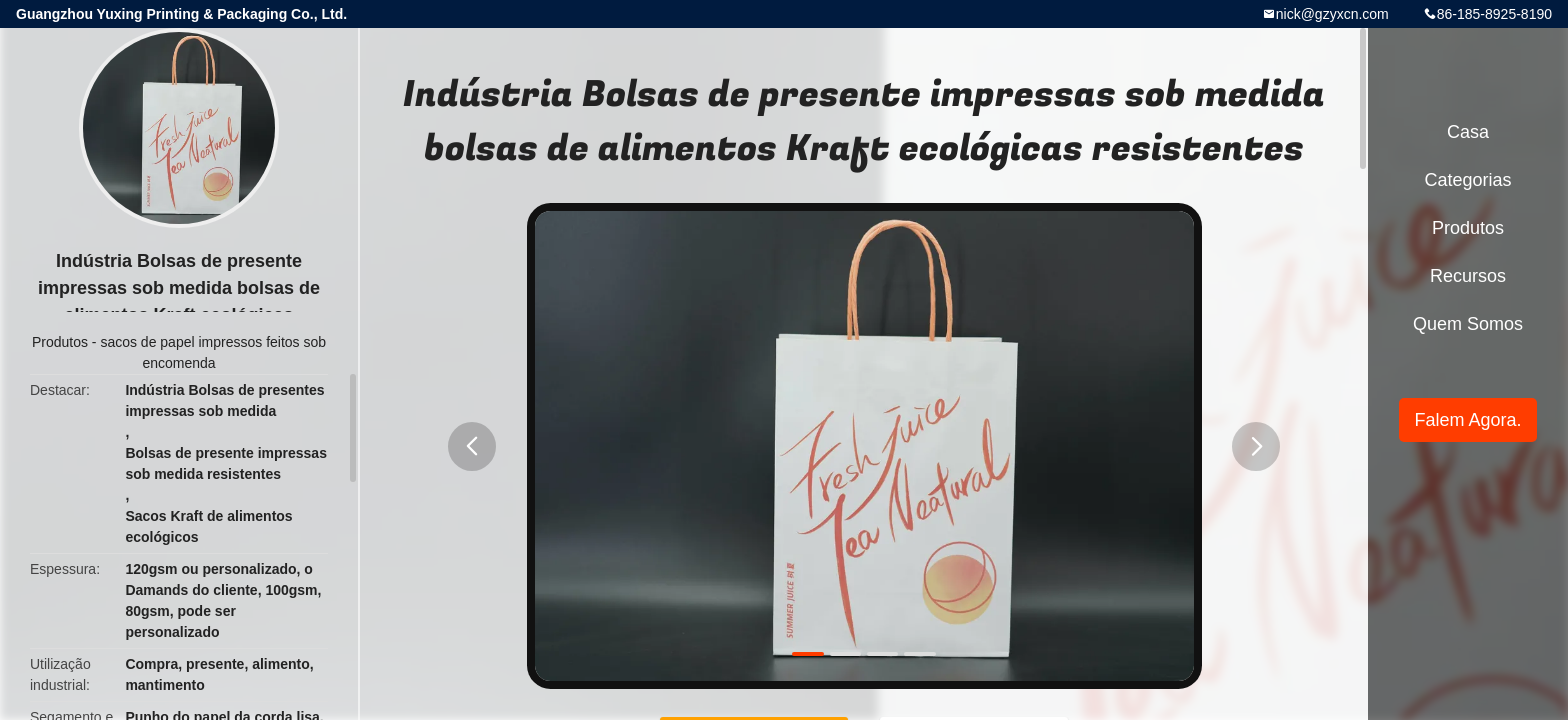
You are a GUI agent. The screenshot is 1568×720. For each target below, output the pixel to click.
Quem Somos (1468, 324)
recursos (1468, 276)
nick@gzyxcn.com (1332, 14)
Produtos (60, 342)
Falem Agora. (1467, 420)
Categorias (1467, 180)
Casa (1468, 132)
